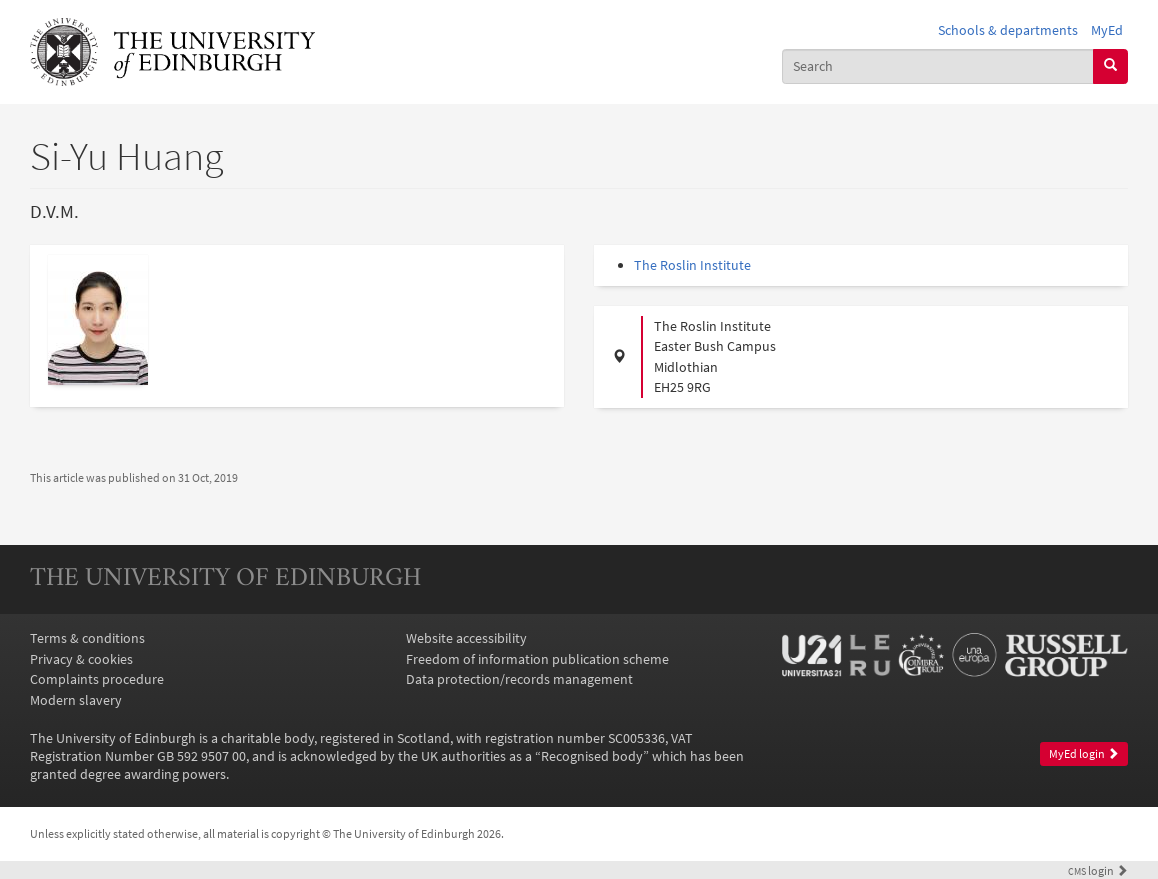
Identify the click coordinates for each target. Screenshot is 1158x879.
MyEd (1107, 30)
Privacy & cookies (81, 659)
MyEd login (1084, 753)
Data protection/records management (519, 679)
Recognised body (592, 756)
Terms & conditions (87, 638)
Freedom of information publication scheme (537, 659)
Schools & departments (1008, 30)
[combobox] (938, 66)
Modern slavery (76, 700)
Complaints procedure (97, 679)
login (1098, 871)
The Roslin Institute (692, 265)
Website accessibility (466, 638)
